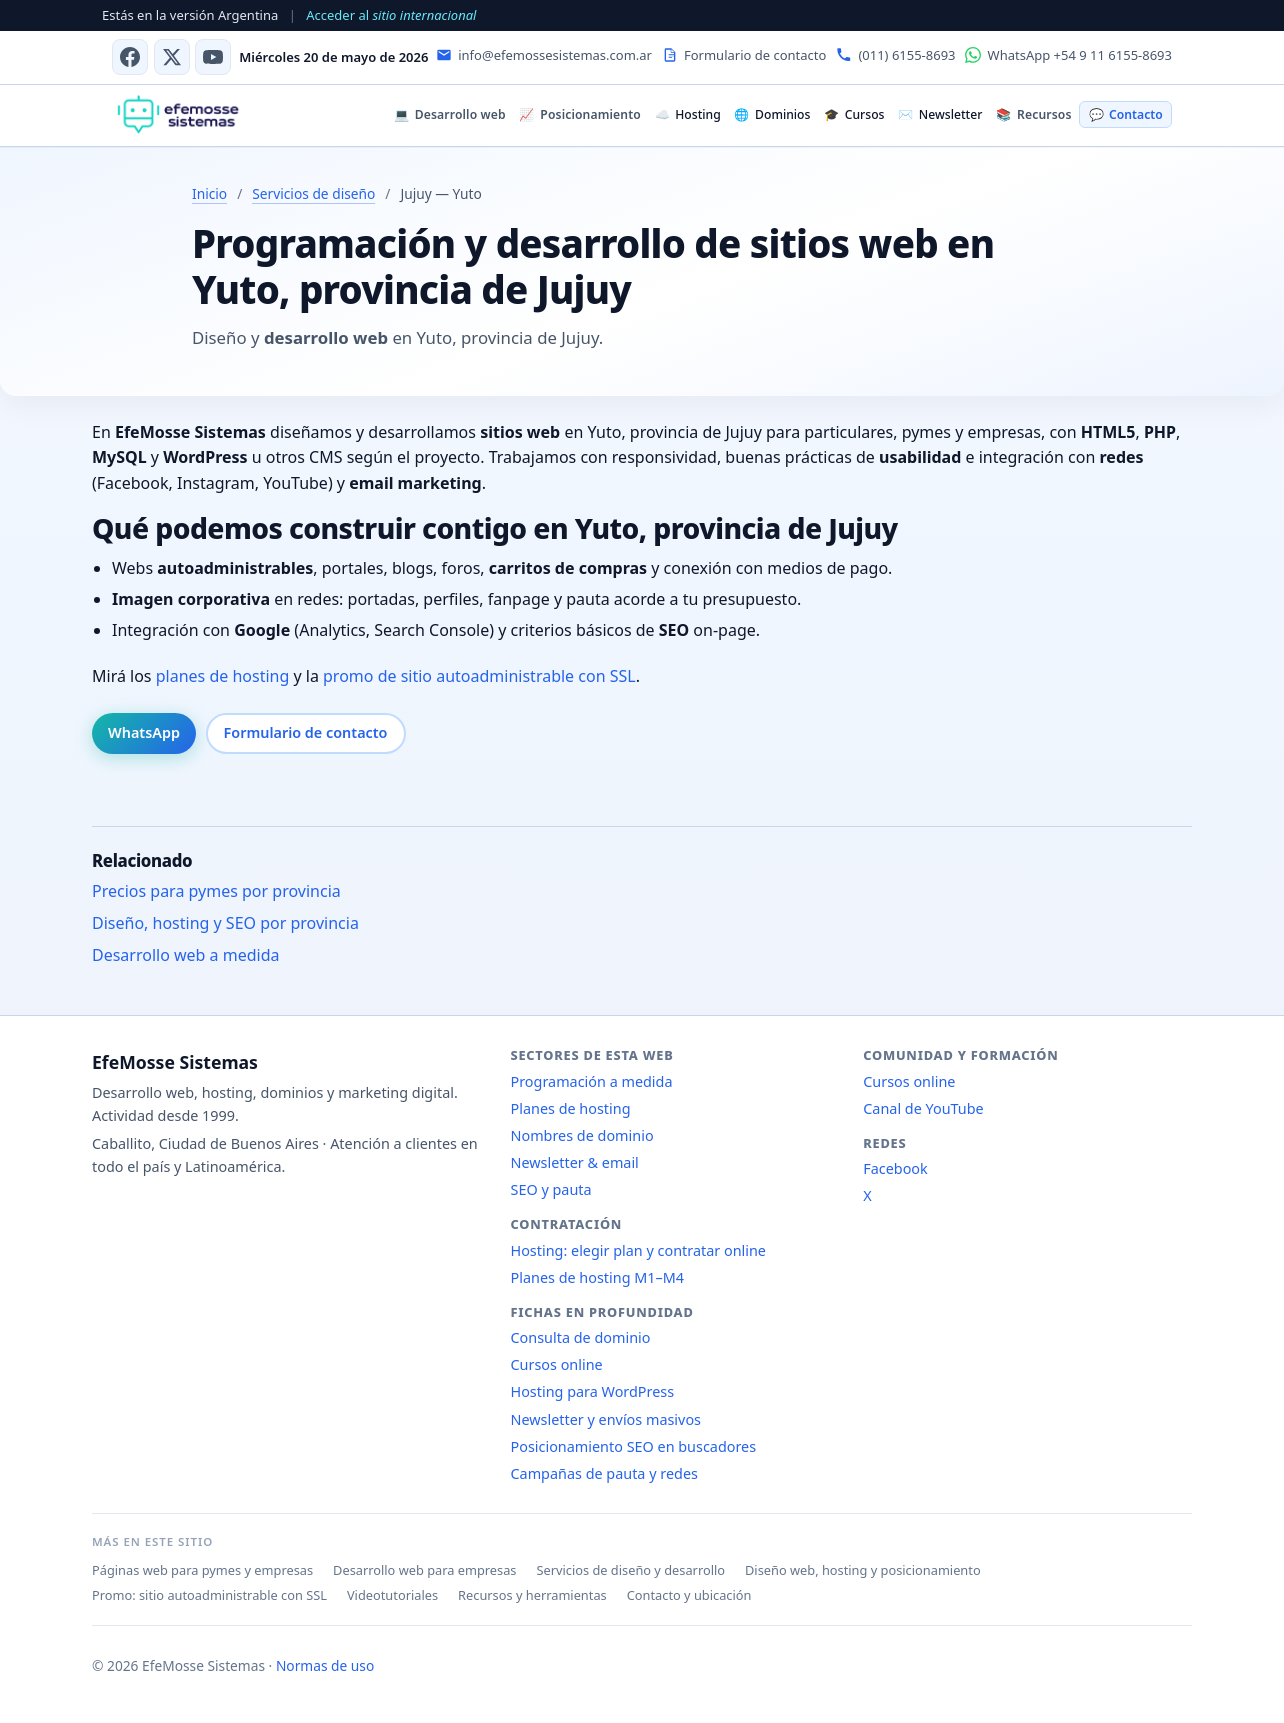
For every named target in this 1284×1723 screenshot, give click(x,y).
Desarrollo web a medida (186, 955)
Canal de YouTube (923, 1108)
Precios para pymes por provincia (216, 891)
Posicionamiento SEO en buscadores (634, 1446)
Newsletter (940, 114)
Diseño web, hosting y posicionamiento (863, 1570)
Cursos (854, 114)
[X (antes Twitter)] (172, 57)
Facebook (895, 1168)
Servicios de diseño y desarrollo (630, 1570)
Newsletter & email (575, 1162)
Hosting (688, 114)
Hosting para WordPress (593, 1391)
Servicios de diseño (313, 193)
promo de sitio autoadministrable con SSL (479, 676)
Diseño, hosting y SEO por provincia (225, 923)
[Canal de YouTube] (213, 57)
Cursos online (557, 1364)
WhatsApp (144, 732)
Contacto (1126, 114)
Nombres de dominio (582, 1135)
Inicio (209, 193)
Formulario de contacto (306, 732)
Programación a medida (592, 1081)
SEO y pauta (551, 1189)
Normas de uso (325, 1665)
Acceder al (391, 15)
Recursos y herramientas (532, 1595)
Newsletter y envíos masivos (606, 1419)
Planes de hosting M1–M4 (598, 1277)
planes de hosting (223, 676)
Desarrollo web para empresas (424, 1570)
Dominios (772, 114)
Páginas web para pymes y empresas (202, 1570)
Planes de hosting (571, 1108)
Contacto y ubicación (689, 1595)
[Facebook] (130, 57)
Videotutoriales (392, 1595)
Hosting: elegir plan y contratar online (638, 1250)
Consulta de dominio (581, 1337)
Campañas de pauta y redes (604, 1473)
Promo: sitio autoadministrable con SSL (209, 1595)
